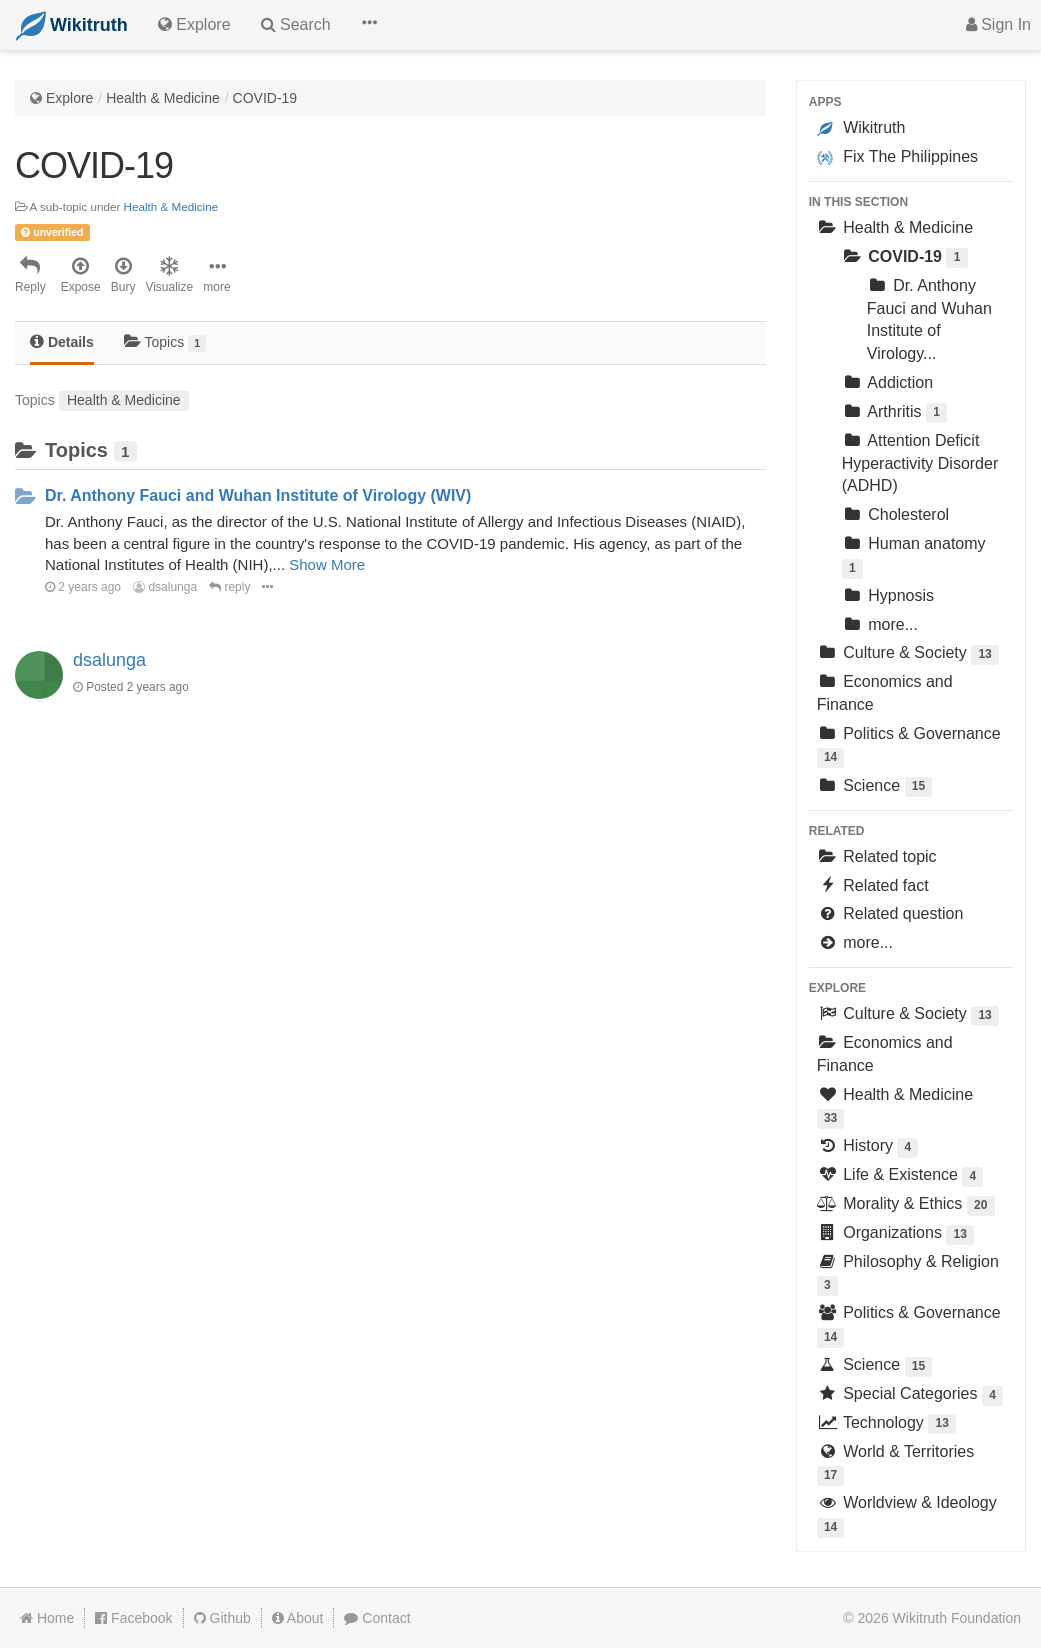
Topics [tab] (165, 342)
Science (875, 787)
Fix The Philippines (897, 157)
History (868, 1147)
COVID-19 (265, 98)
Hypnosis (888, 595)
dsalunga (165, 587)
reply (229, 587)
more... (880, 624)
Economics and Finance (885, 693)
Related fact (873, 885)
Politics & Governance (909, 746)
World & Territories (895, 1464)
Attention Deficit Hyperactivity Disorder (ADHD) (920, 463)
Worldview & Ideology (907, 1515)
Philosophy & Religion (908, 1274)
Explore (69, 98)
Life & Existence (900, 1176)
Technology (886, 1424)
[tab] (62, 343)
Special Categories (910, 1395)
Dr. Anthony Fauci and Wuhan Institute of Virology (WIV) (258, 495)
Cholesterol (895, 514)
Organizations (895, 1234)
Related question (890, 913)
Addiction (887, 382)
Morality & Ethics (906, 1205)
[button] (369, 25)
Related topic (877, 856)
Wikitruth (861, 128)
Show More (327, 564)
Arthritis (894, 413)
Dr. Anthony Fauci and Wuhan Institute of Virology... (929, 320)
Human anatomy (914, 556)
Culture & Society (908, 654)
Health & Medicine (163, 98)
